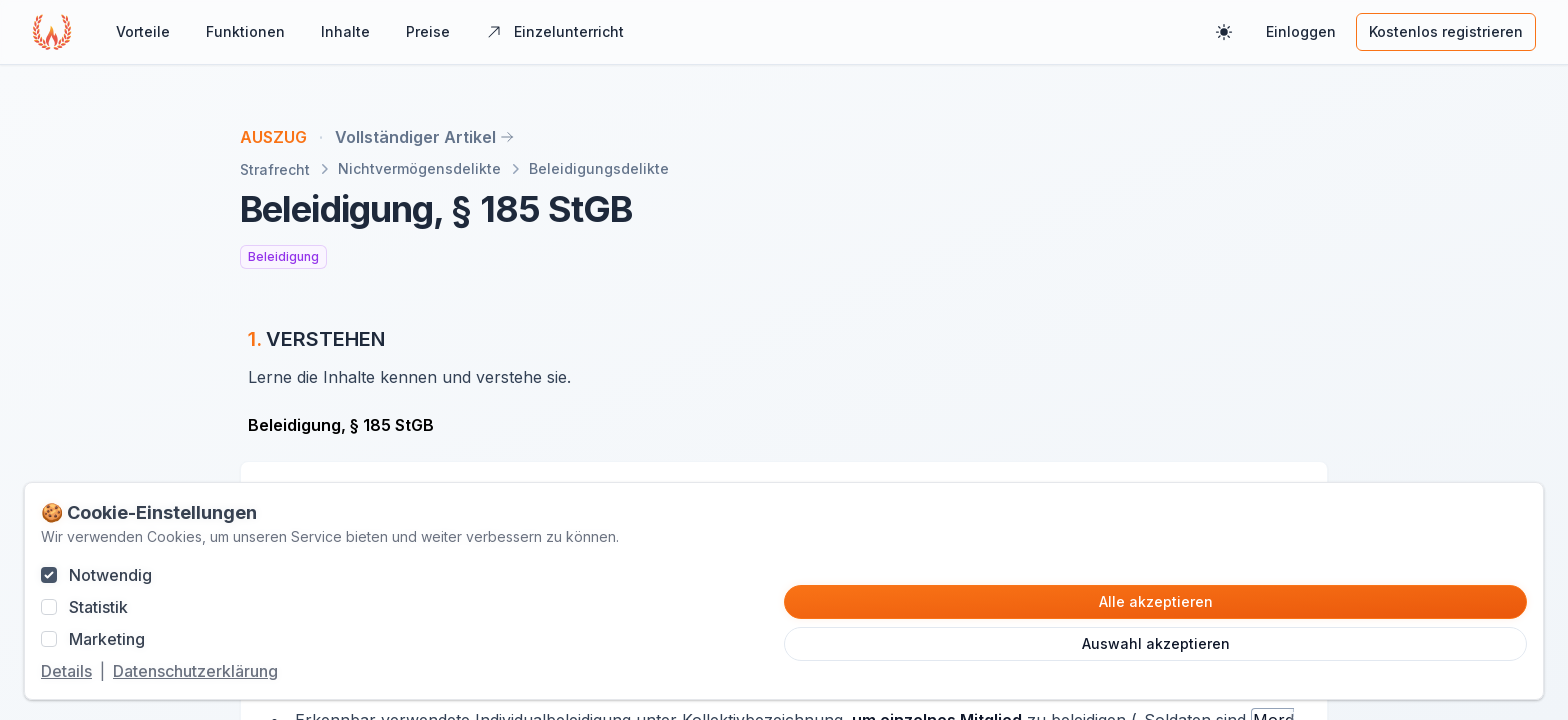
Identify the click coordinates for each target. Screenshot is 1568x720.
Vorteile (143, 31)
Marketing (107, 639)
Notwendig (110, 575)
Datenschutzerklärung (195, 671)
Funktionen (245, 31)
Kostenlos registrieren (1446, 31)
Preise (428, 31)
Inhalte (345, 31)
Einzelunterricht (555, 31)
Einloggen (1301, 31)
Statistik (98, 607)
